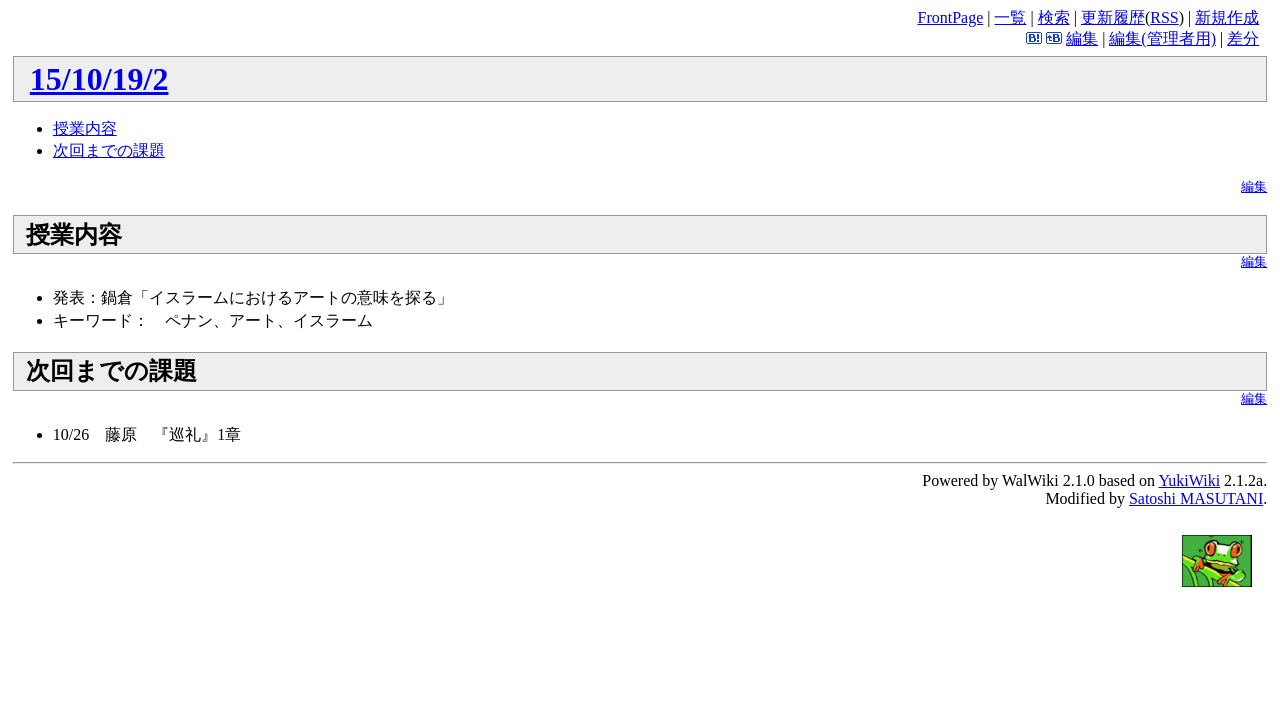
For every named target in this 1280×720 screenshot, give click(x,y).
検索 (1054, 17)
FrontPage (950, 17)
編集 (1082, 38)
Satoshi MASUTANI (1196, 498)
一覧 (1010, 17)
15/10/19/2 (99, 79)
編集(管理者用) (1162, 38)
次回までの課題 (109, 150)
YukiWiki (1190, 480)
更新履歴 (1113, 17)
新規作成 (1227, 17)
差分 (1243, 38)
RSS (1164, 17)
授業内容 (85, 128)
